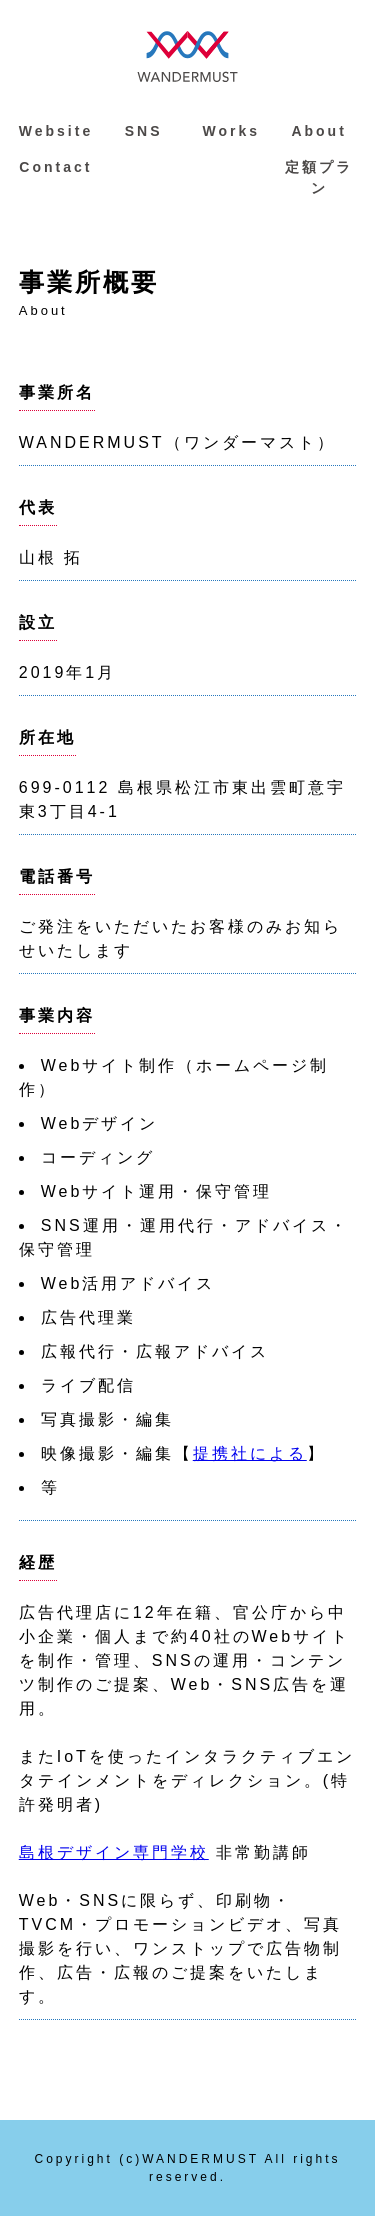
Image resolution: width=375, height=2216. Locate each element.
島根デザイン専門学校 (114, 1852)
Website (56, 131)
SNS (144, 131)
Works (232, 131)
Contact (55, 167)
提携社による (250, 1453)
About (318, 131)
